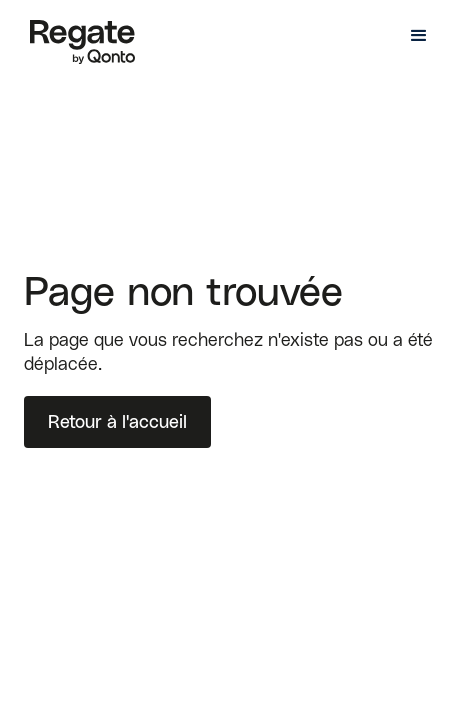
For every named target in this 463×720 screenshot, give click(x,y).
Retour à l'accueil (117, 422)
